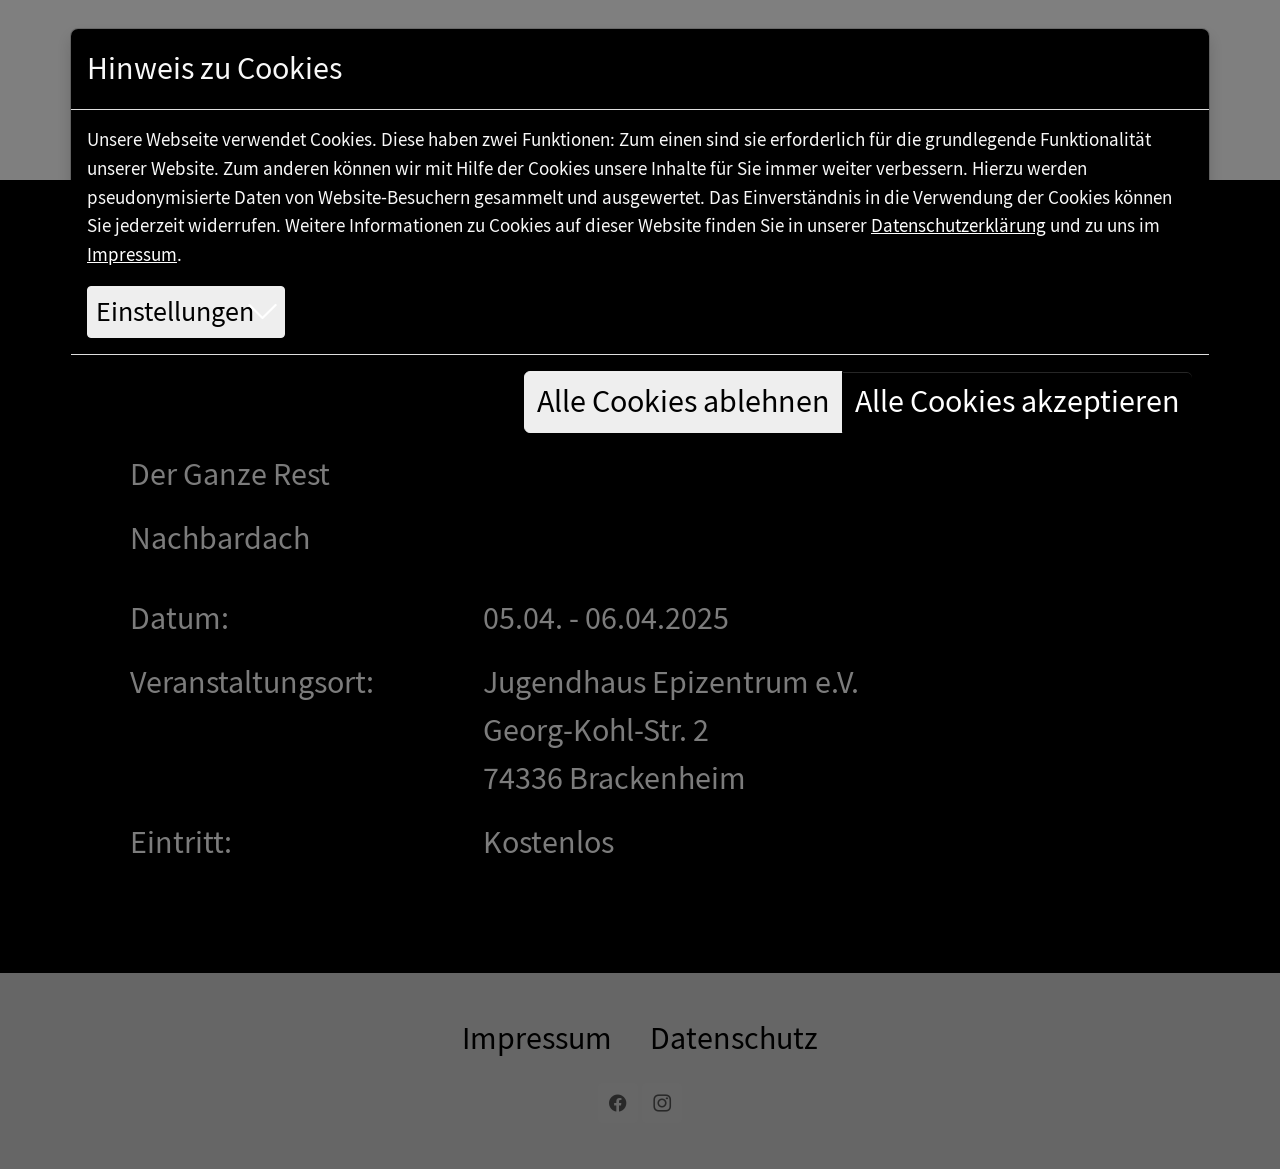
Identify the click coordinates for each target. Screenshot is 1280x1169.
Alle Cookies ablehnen (683, 401)
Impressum (132, 254)
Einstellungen (175, 312)
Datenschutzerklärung (958, 225)
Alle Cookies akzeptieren (1017, 401)
